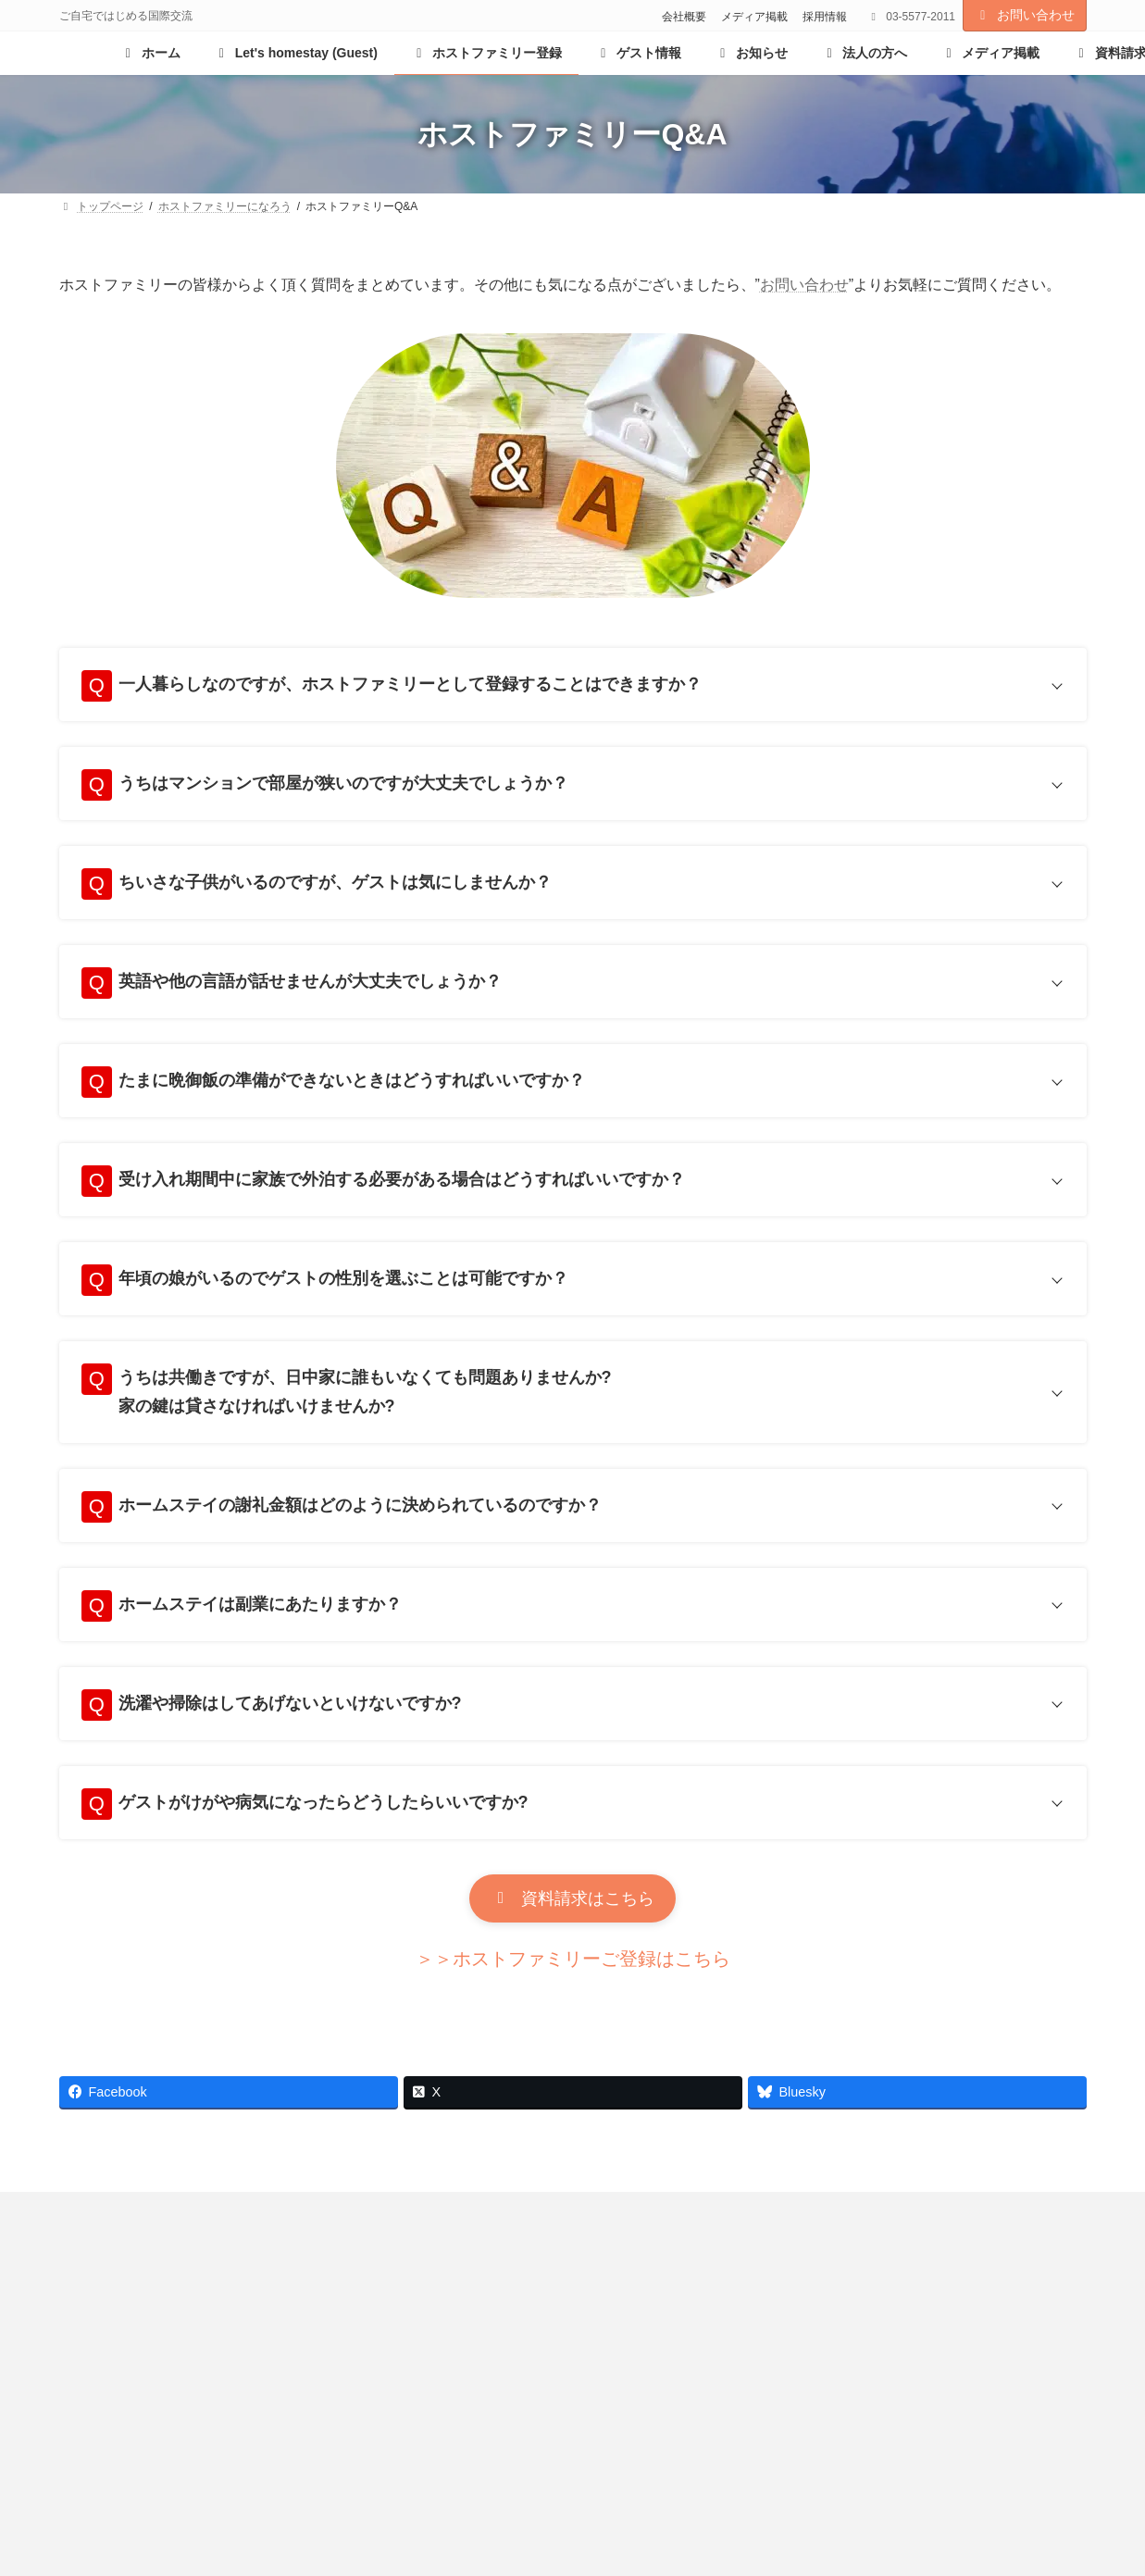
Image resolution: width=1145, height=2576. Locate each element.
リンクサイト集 (537, 2253)
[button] (572, 1937)
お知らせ (105, 2253)
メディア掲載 (754, 16)
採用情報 (825, 16)
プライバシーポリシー (691, 2253)
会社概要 (684, 16)
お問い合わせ (1025, 14)
